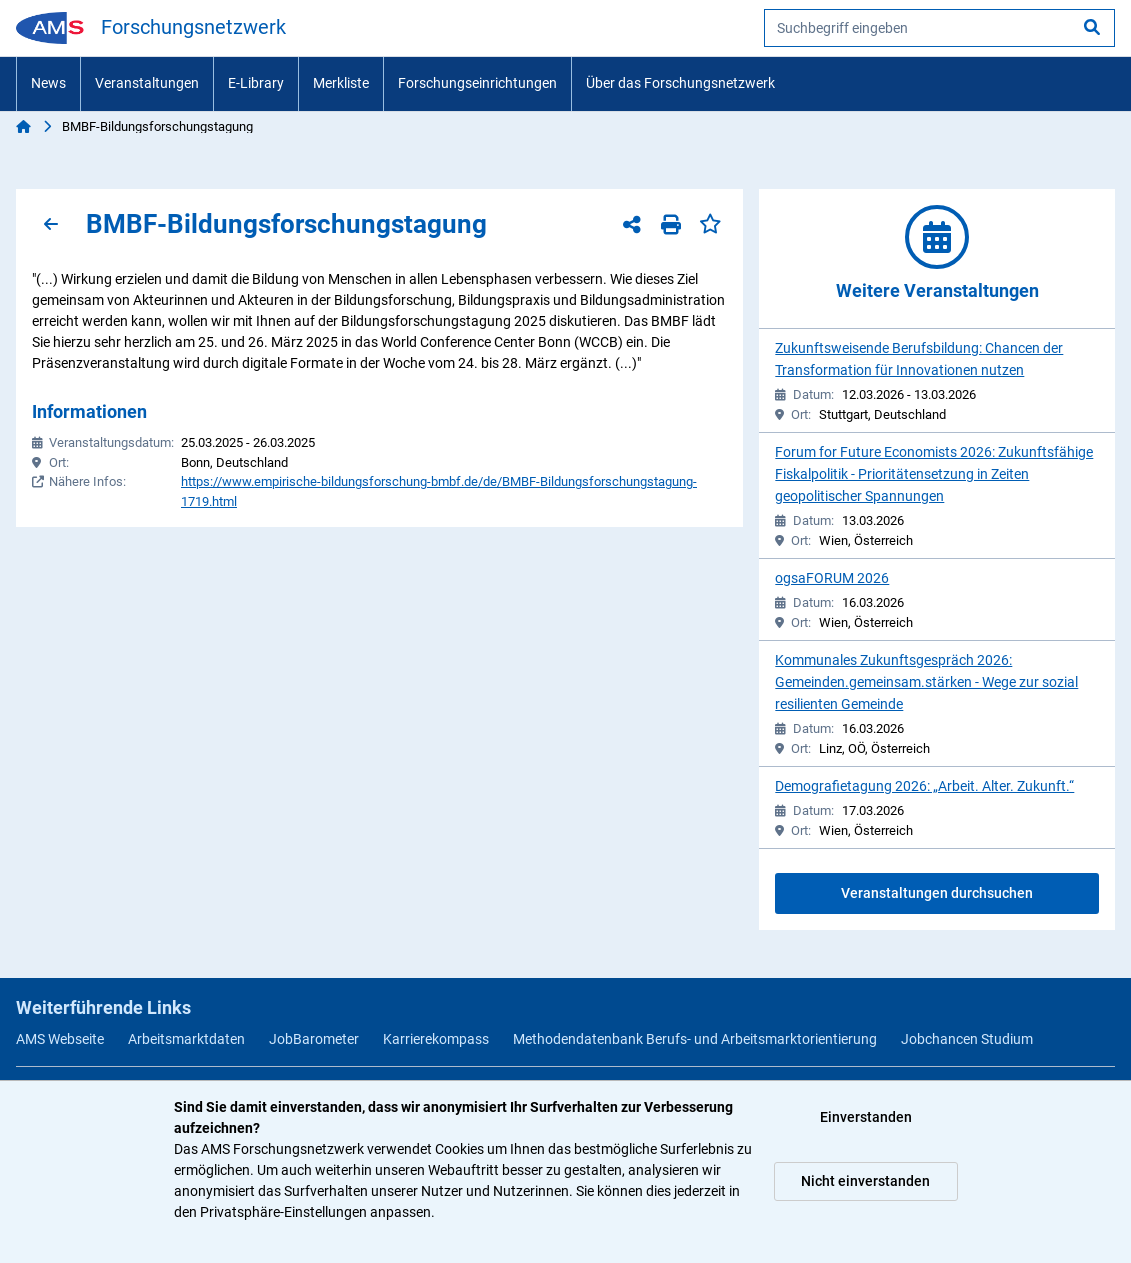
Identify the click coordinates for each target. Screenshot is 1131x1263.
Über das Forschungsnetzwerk (680, 83)
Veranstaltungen (147, 83)
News (48, 83)
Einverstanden (866, 1117)
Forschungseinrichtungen (477, 83)
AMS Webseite (60, 1039)
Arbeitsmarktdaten (186, 1039)
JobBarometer (314, 1039)
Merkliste (341, 83)
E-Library (256, 83)
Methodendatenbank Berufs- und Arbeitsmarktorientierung (695, 1039)
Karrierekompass (436, 1039)
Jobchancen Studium (967, 1039)
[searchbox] (939, 28)
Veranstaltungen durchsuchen (937, 893)
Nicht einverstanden (865, 1181)
